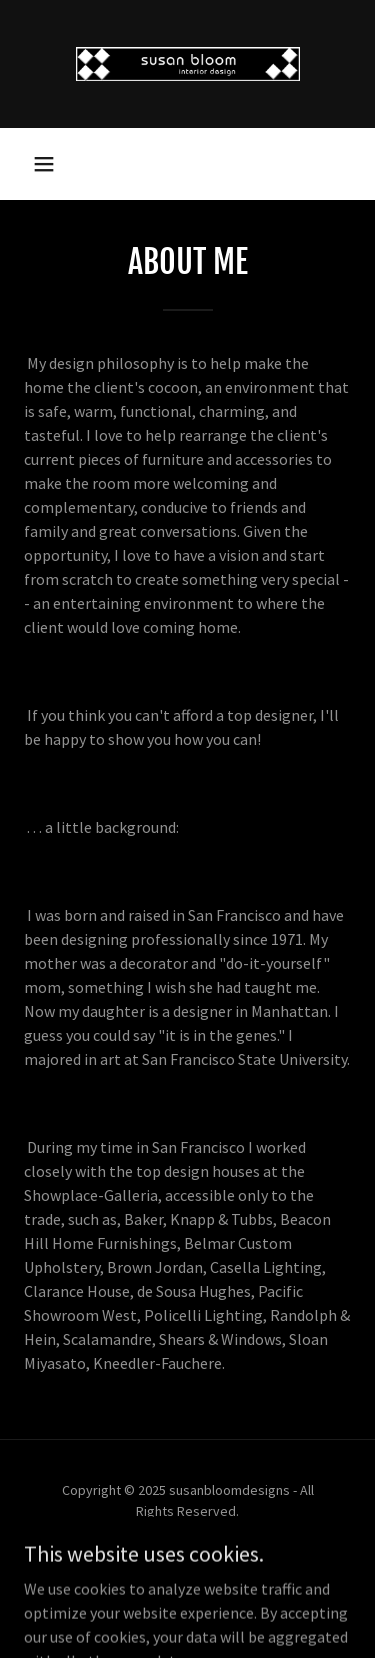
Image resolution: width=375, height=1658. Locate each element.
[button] (44, 164)
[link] (188, 64)
